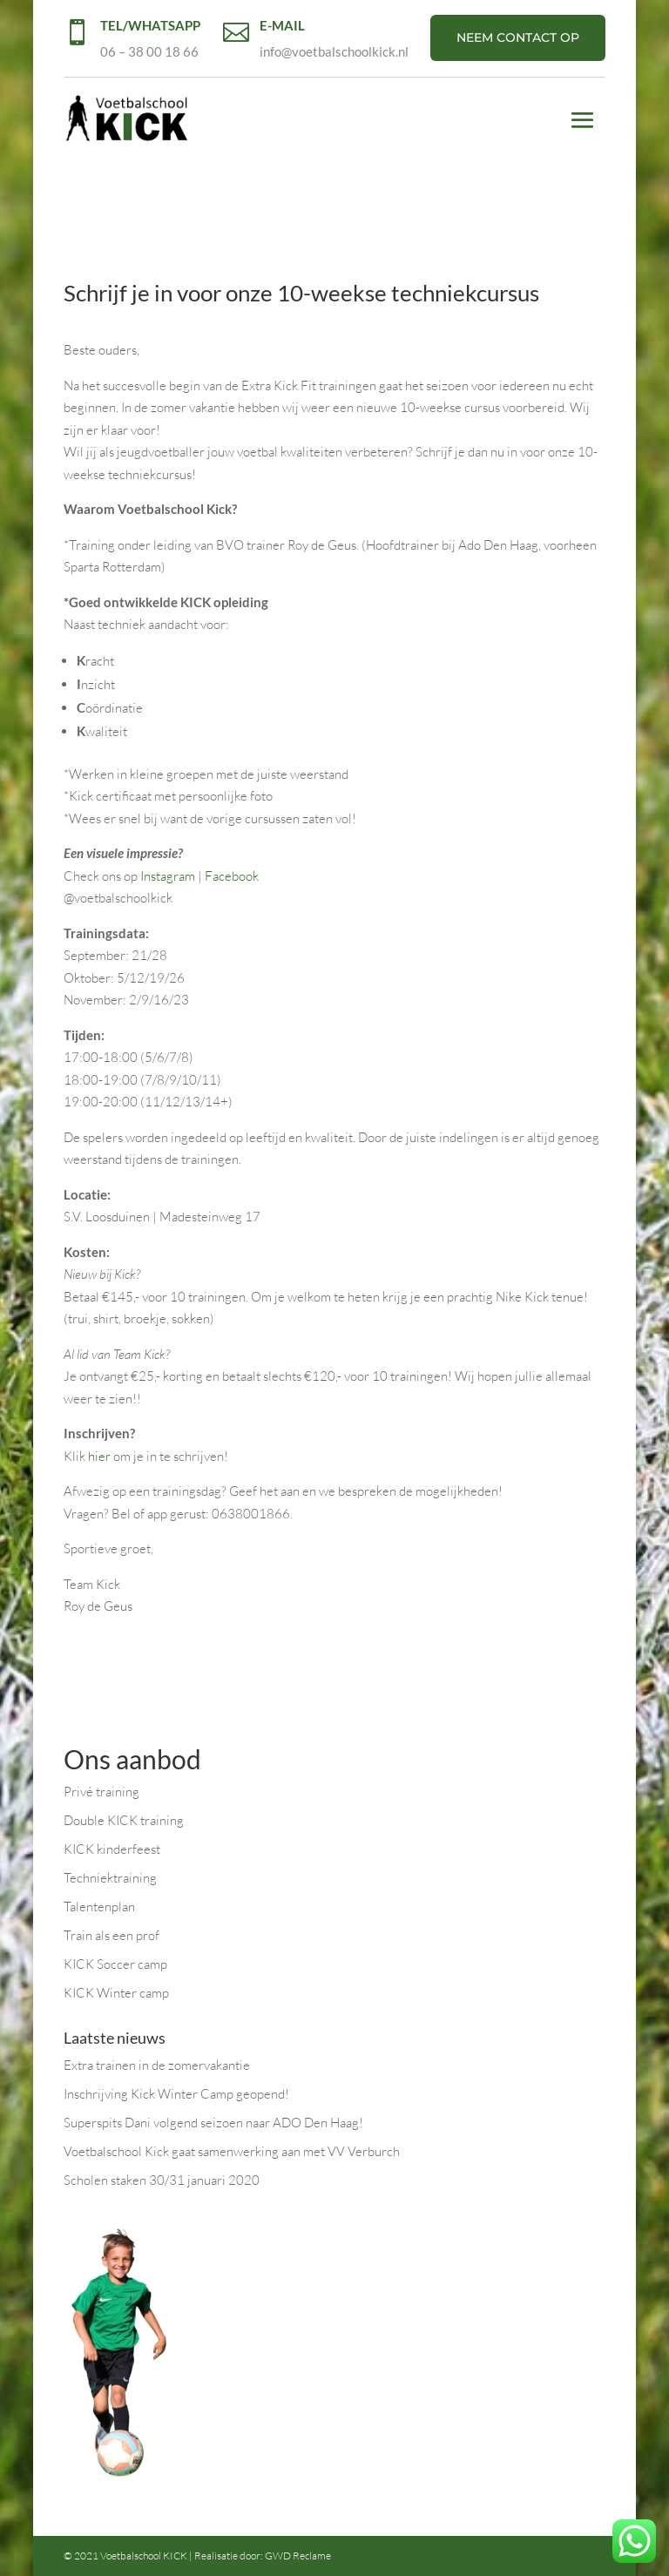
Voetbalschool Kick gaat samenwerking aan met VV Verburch (232, 2151)
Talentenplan (99, 1906)
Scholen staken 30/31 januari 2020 (162, 2180)
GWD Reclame (298, 2555)
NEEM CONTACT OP (517, 37)
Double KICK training (124, 1820)
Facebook (232, 876)
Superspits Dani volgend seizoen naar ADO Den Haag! (213, 2122)
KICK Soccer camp (115, 1964)
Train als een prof (111, 1935)
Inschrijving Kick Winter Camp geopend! (176, 2094)
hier (99, 1456)
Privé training (101, 1791)
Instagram (167, 876)
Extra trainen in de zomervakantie (157, 2065)
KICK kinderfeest (112, 1849)
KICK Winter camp (116, 1992)
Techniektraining (110, 1877)
